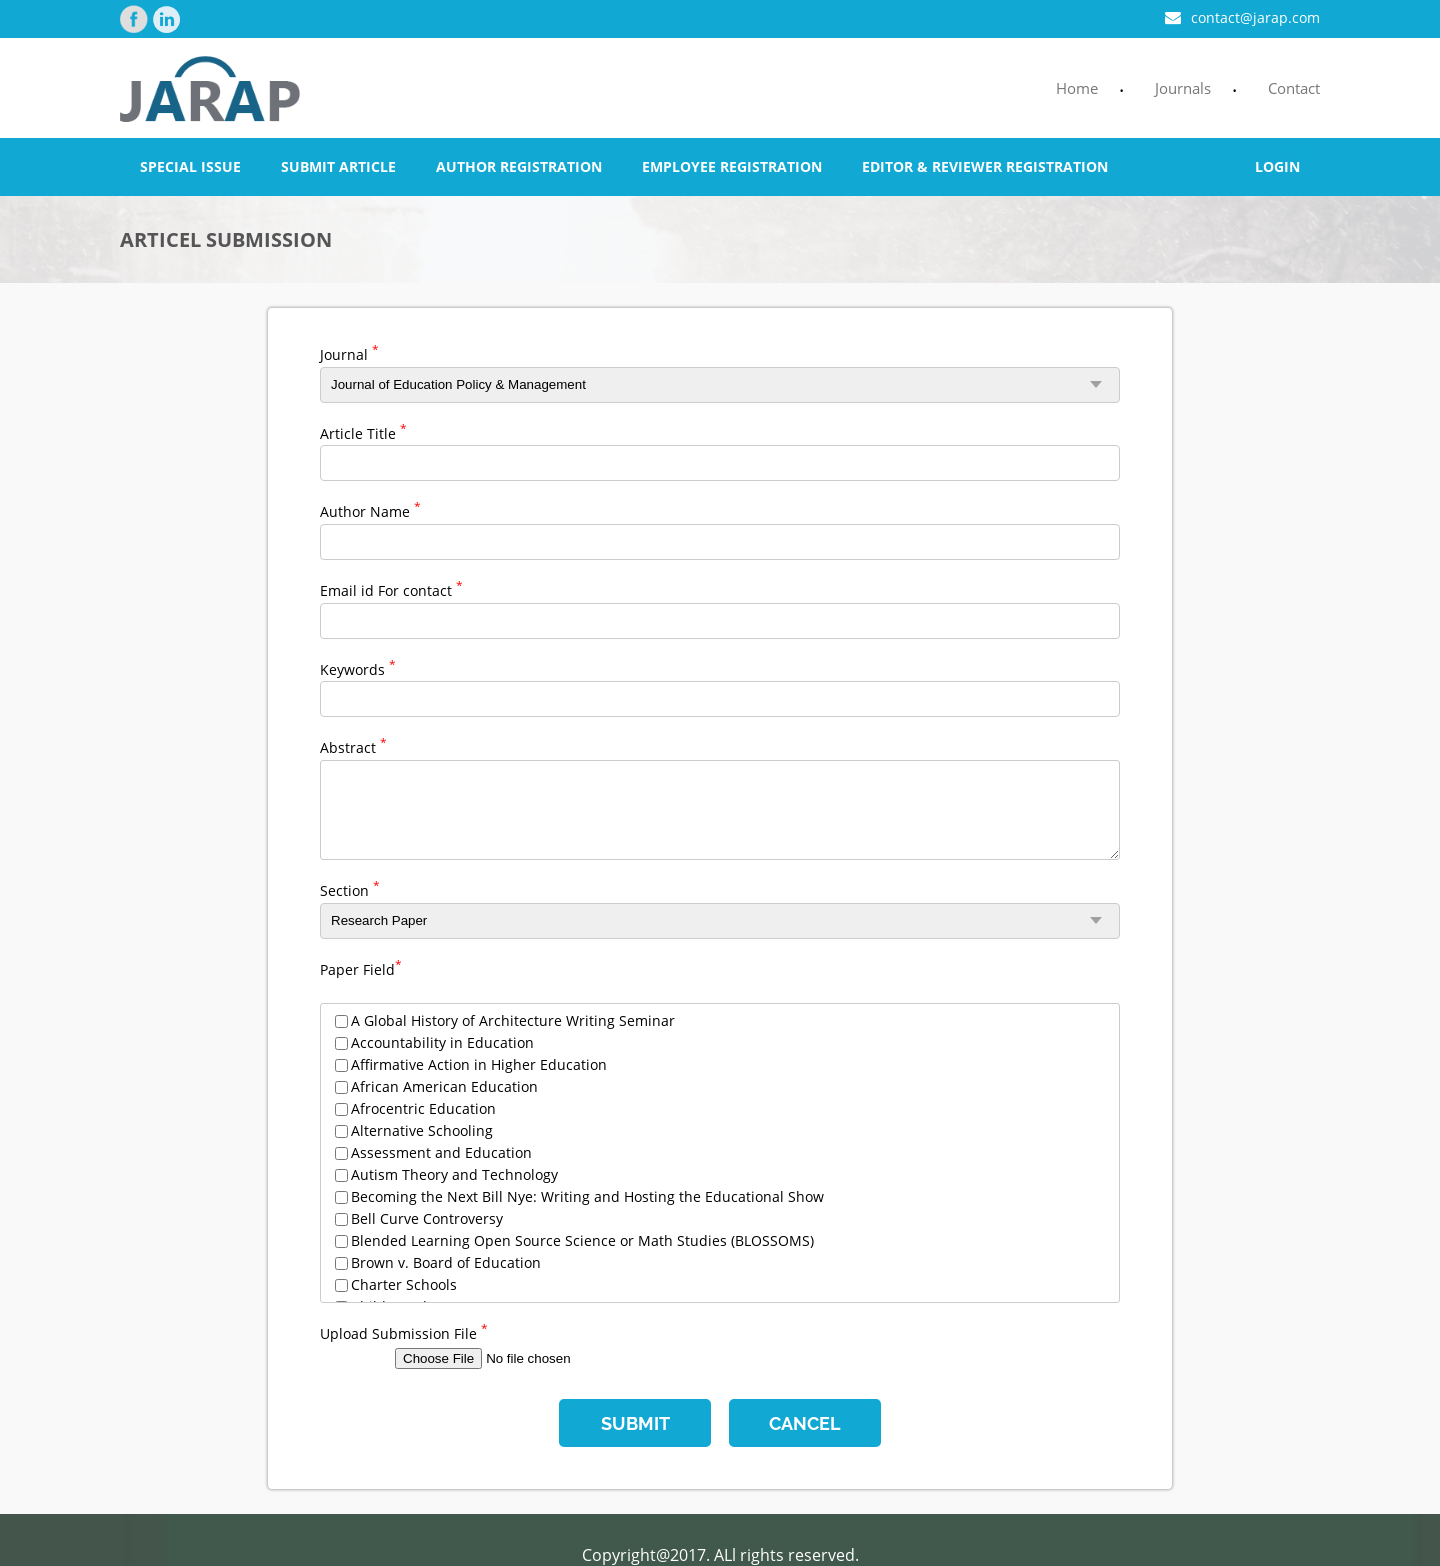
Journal (349, 353)
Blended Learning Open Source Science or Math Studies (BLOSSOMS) (582, 1240)
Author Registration (519, 166)
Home (1077, 88)
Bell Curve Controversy (427, 1218)
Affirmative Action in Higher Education (479, 1064)
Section (350, 889)
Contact (1294, 88)
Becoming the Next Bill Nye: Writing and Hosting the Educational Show (587, 1196)
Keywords (358, 668)
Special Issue (190, 166)
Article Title (363, 432)
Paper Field (361, 968)
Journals (1183, 88)
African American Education (444, 1086)
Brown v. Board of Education (446, 1262)
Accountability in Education (442, 1042)
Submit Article (338, 166)
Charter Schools (404, 1284)
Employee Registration (732, 166)
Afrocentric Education (423, 1108)
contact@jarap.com (1242, 17)
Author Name (370, 510)
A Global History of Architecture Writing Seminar (513, 1020)
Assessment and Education (441, 1152)
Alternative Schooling (422, 1130)
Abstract (353, 746)
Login (1277, 166)
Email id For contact (391, 589)
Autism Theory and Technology (454, 1174)
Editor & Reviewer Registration (985, 166)
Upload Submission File (404, 1332)
